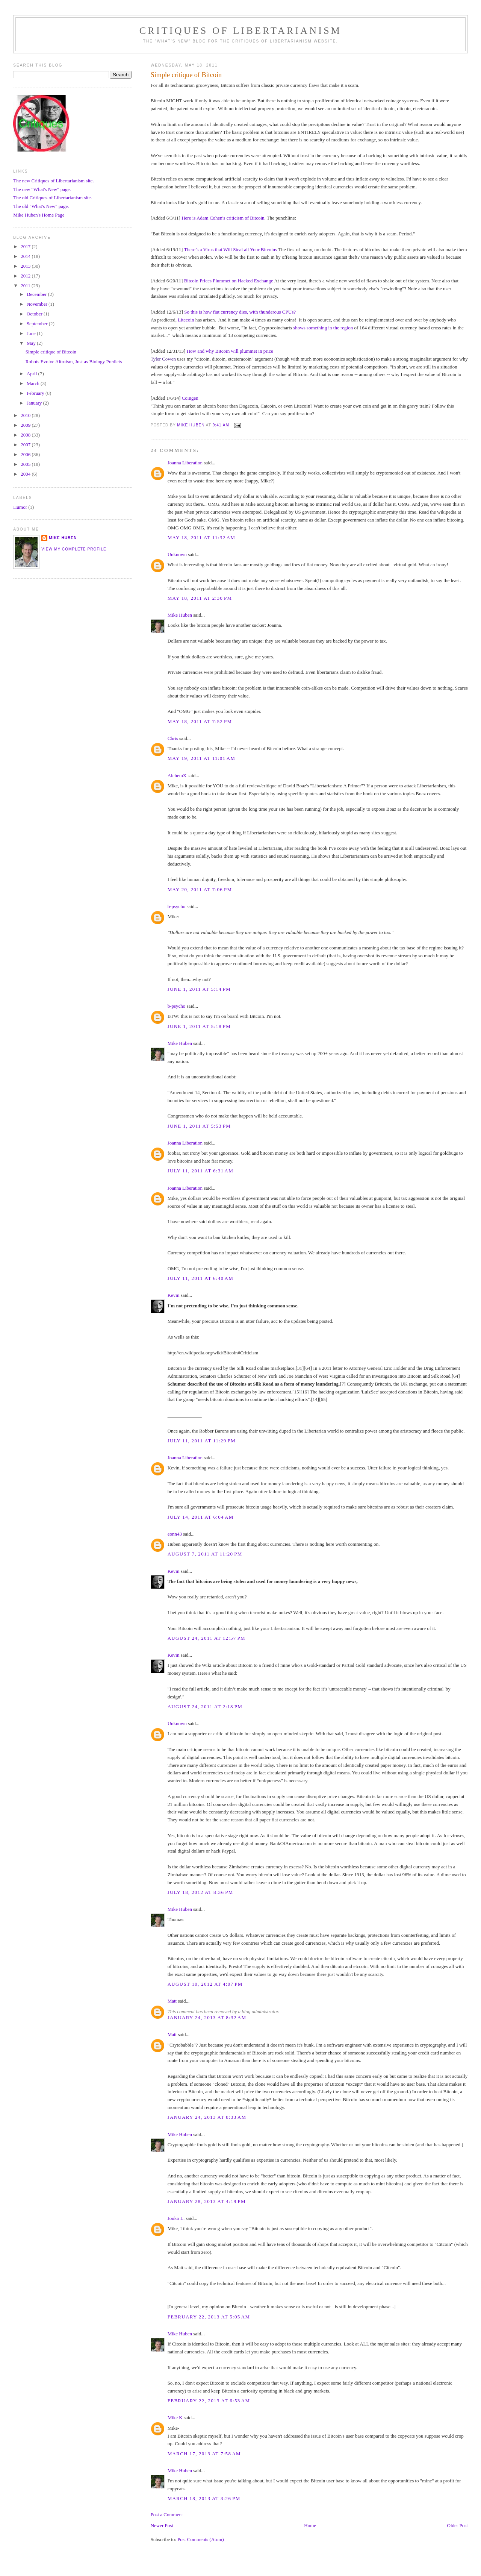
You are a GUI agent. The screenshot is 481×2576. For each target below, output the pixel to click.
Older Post (457, 2525)
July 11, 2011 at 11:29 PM (202, 1440)
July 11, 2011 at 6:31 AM (200, 1171)
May (32, 343)
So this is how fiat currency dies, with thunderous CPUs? (240, 312)
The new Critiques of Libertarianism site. (53, 180)
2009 (26, 425)
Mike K (175, 2417)
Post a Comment (167, 2514)
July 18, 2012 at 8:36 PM (200, 1892)
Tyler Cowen (163, 359)
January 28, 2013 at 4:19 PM (207, 2201)
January (35, 403)
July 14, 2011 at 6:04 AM (201, 1517)
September (38, 323)
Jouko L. (176, 2218)
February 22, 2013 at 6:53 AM (209, 2400)
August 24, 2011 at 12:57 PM (206, 1638)
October (35, 314)
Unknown (177, 554)
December (37, 294)
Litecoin (186, 320)
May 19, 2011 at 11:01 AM (202, 758)
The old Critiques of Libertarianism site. (52, 197)
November (37, 304)
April (32, 373)
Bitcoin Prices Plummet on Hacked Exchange (228, 281)
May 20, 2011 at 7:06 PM (200, 889)
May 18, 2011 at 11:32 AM (202, 537)
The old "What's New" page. (41, 206)
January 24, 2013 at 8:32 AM (207, 2017)
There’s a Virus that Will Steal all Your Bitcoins (230, 249)
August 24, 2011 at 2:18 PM (205, 1706)
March (34, 383)
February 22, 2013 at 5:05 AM (209, 2317)
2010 (26, 415)
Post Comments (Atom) (200, 2539)
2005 (26, 464)
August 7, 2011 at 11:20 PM (205, 1554)
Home (310, 2525)
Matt (172, 2001)
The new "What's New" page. (42, 189)
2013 (26, 266)
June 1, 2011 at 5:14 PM (199, 989)
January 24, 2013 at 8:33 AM (207, 2117)
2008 (26, 435)
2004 (26, 474)
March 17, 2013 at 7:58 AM (204, 2453)
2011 (26, 285)
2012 (26, 276)
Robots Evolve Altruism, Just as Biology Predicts (74, 361)
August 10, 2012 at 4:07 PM (205, 1984)
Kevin (174, 1295)
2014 (26, 256)
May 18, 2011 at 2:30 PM (200, 598)
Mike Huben (180, 615)
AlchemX (177, 775)
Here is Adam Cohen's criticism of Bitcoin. (224, 218)
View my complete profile (73, 549)
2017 (26, 246)
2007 (26, 444)
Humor (20, 507)
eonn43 (175, 1534)
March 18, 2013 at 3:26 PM (204, 2498)
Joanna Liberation (185, 462)
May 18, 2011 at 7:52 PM (200, 721)
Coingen (190, 398)
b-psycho (177, 906)
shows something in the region (323, 328)
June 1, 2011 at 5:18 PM (199, 1026)
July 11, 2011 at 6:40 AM (200, 1278)
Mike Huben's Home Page (38, 215)
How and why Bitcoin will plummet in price (230, 351)
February (36, 393)
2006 (26, 454)
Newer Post (162, 2525)
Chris (173, 738)
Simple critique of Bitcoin (51, 352)
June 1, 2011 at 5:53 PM (199, 1126)
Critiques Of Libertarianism (240, 30)
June (32, 333)
